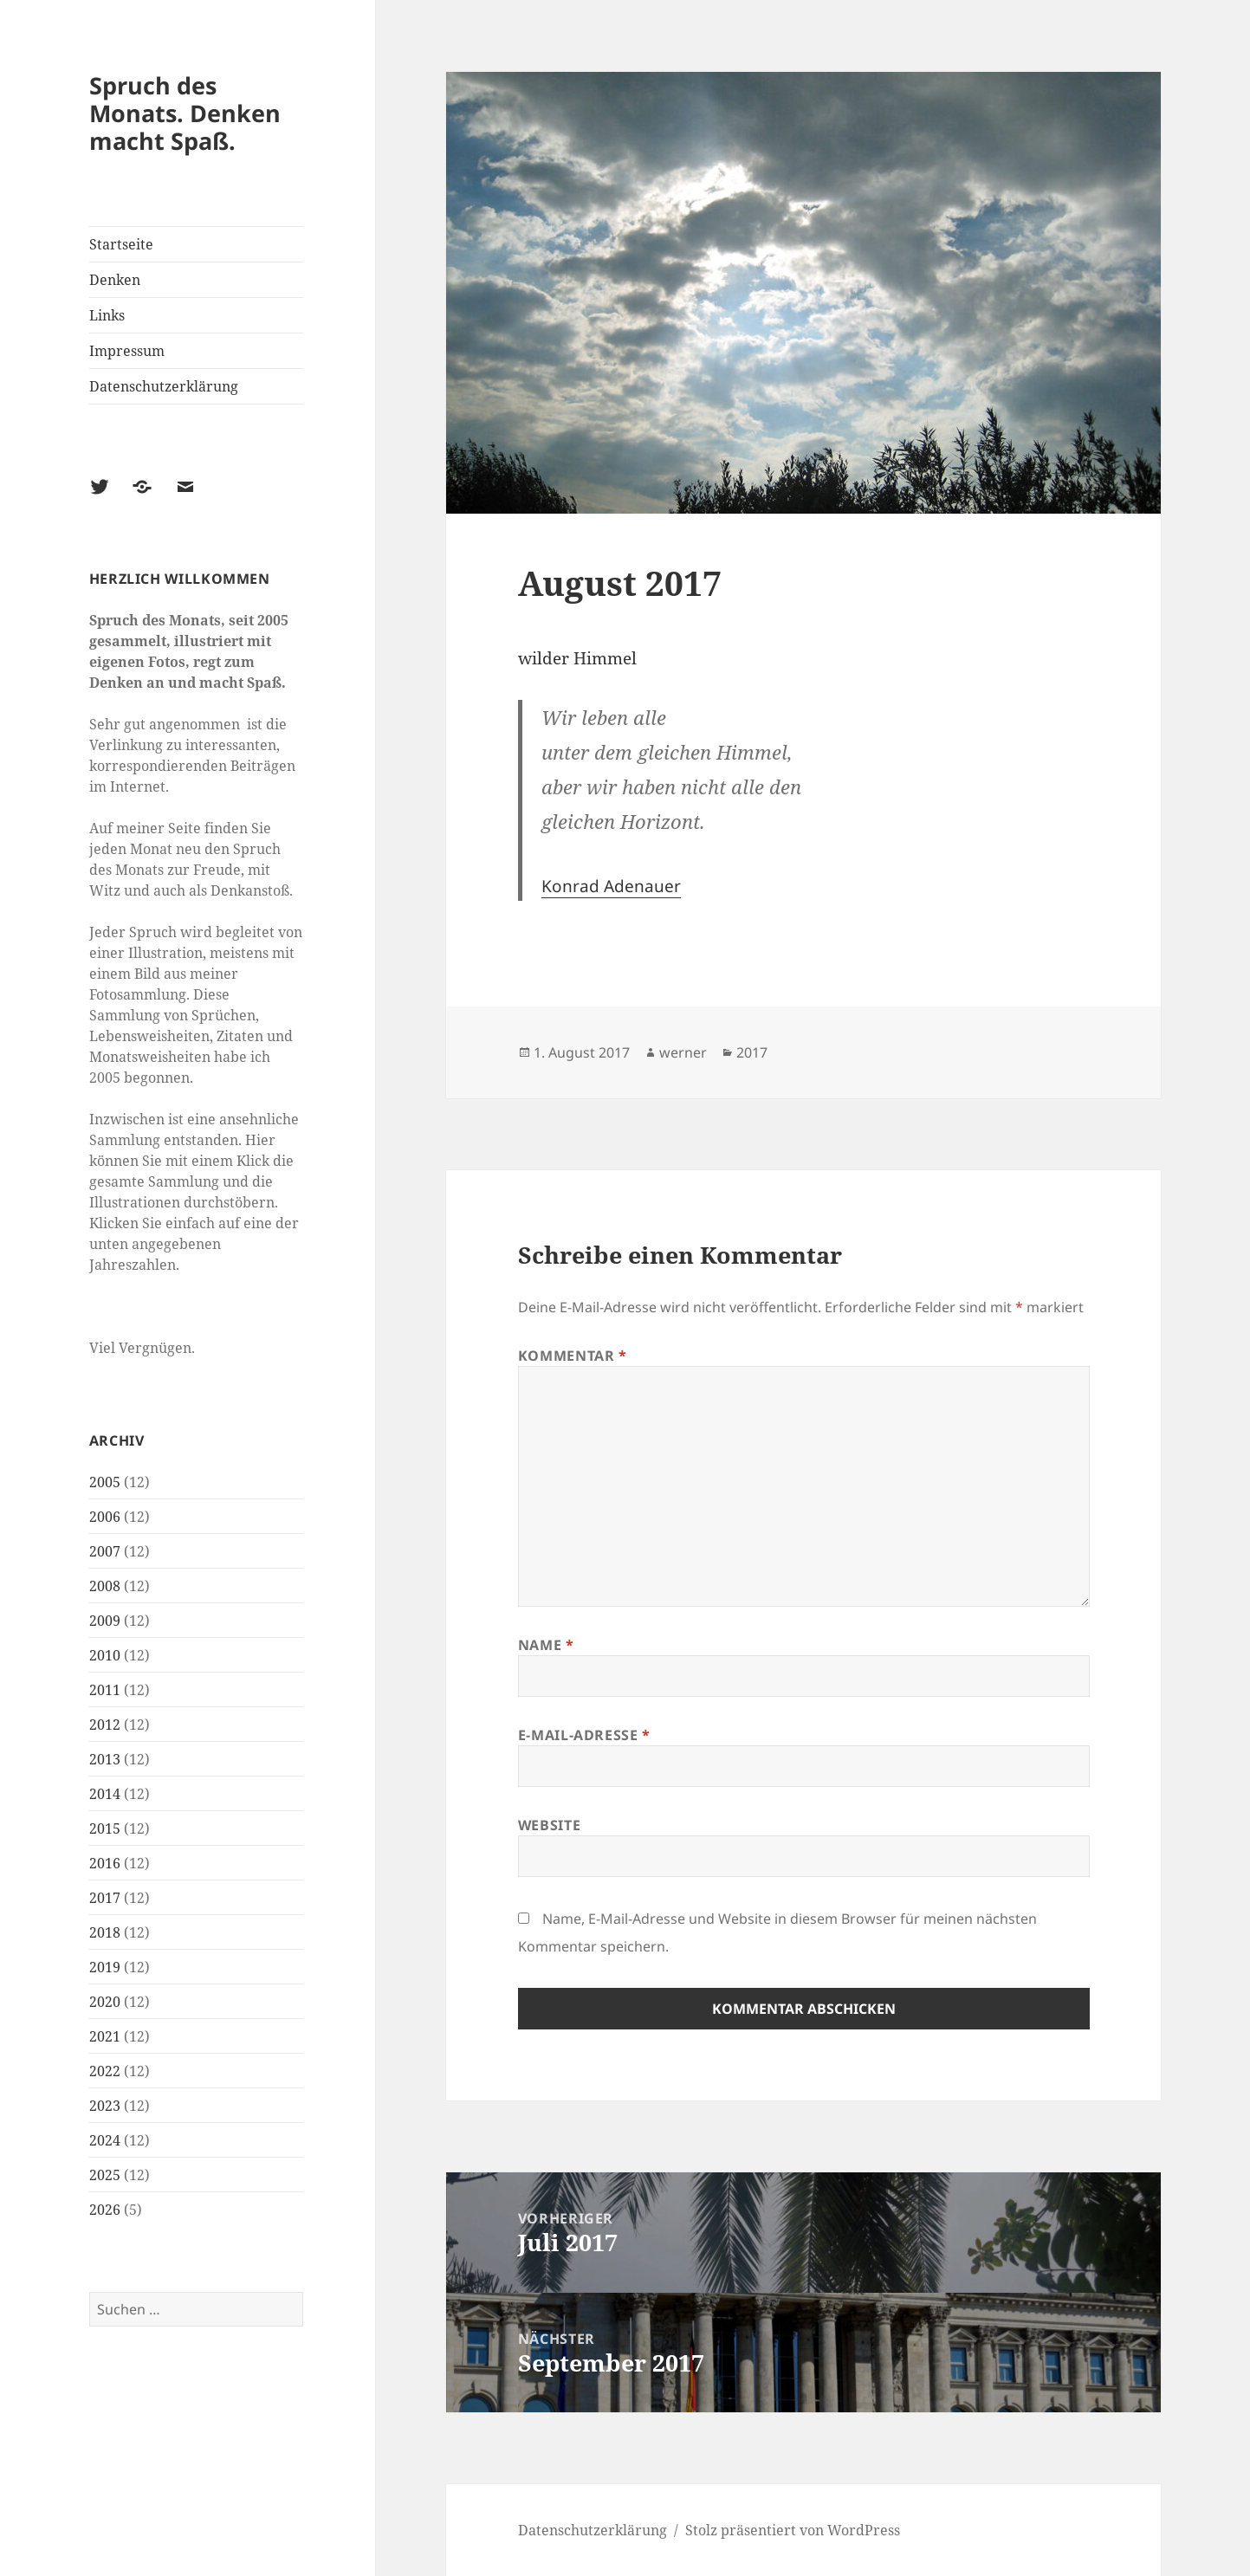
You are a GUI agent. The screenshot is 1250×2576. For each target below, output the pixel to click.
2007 (104, 1551)
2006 (104, 1516)
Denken (114, 279)
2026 (104, 2209)
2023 (104, 2105)
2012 (104, 1724)
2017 (104, 1897)
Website (549, 1825)
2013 (104, 1759)
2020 (104, 2001)
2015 (104, 1828)
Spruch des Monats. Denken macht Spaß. (185, 113)
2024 (104, 2140)
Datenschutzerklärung (163, 386)
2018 (104, 1932)
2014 (104, 1793)
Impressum (127, 350)
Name (546, 1644)
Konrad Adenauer (611, 886)
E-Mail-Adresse (584, 1734)
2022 (104, 2071)
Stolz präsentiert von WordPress (792, 2530)
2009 (104, 1620)
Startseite (121, 244)
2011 (104, 1689)
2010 (104, 1655)
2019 (104, 1967)
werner (683, 1052)
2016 (104, 1863)
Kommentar (572, 1355)
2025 (104, 2174)
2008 (104, 1585)
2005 (104, 1482)
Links (107, 315)
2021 (104, 2036)
